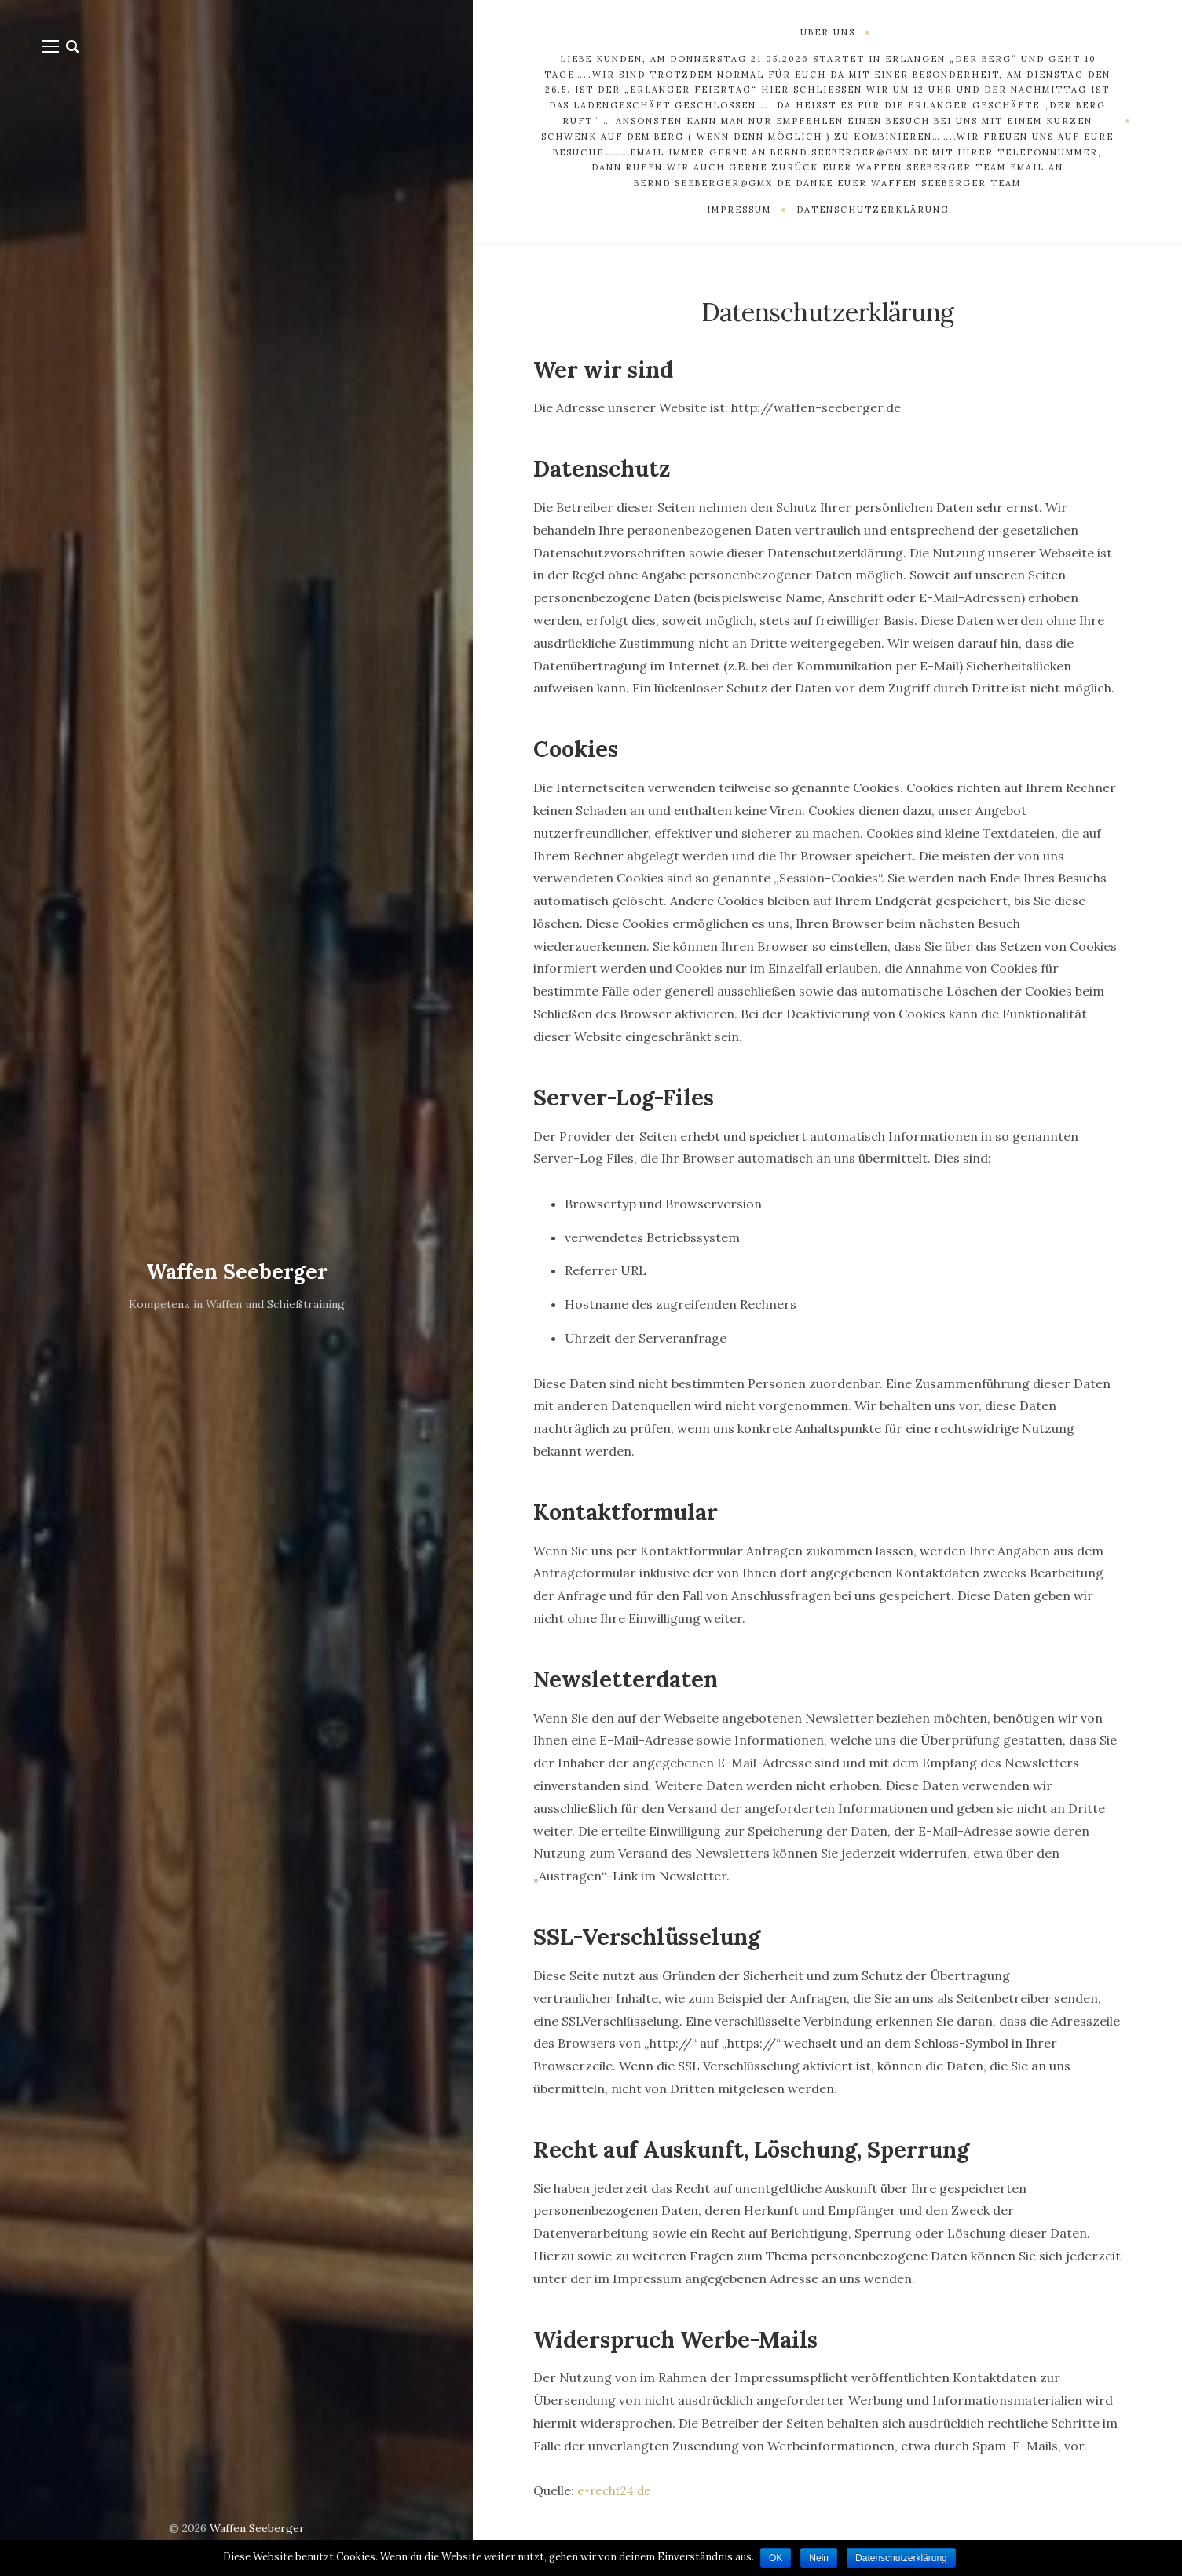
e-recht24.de (617, 2490)
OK (775, 2557)
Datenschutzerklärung (904, 2557)
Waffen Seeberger (236, 1271)
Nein (820, 2557)
